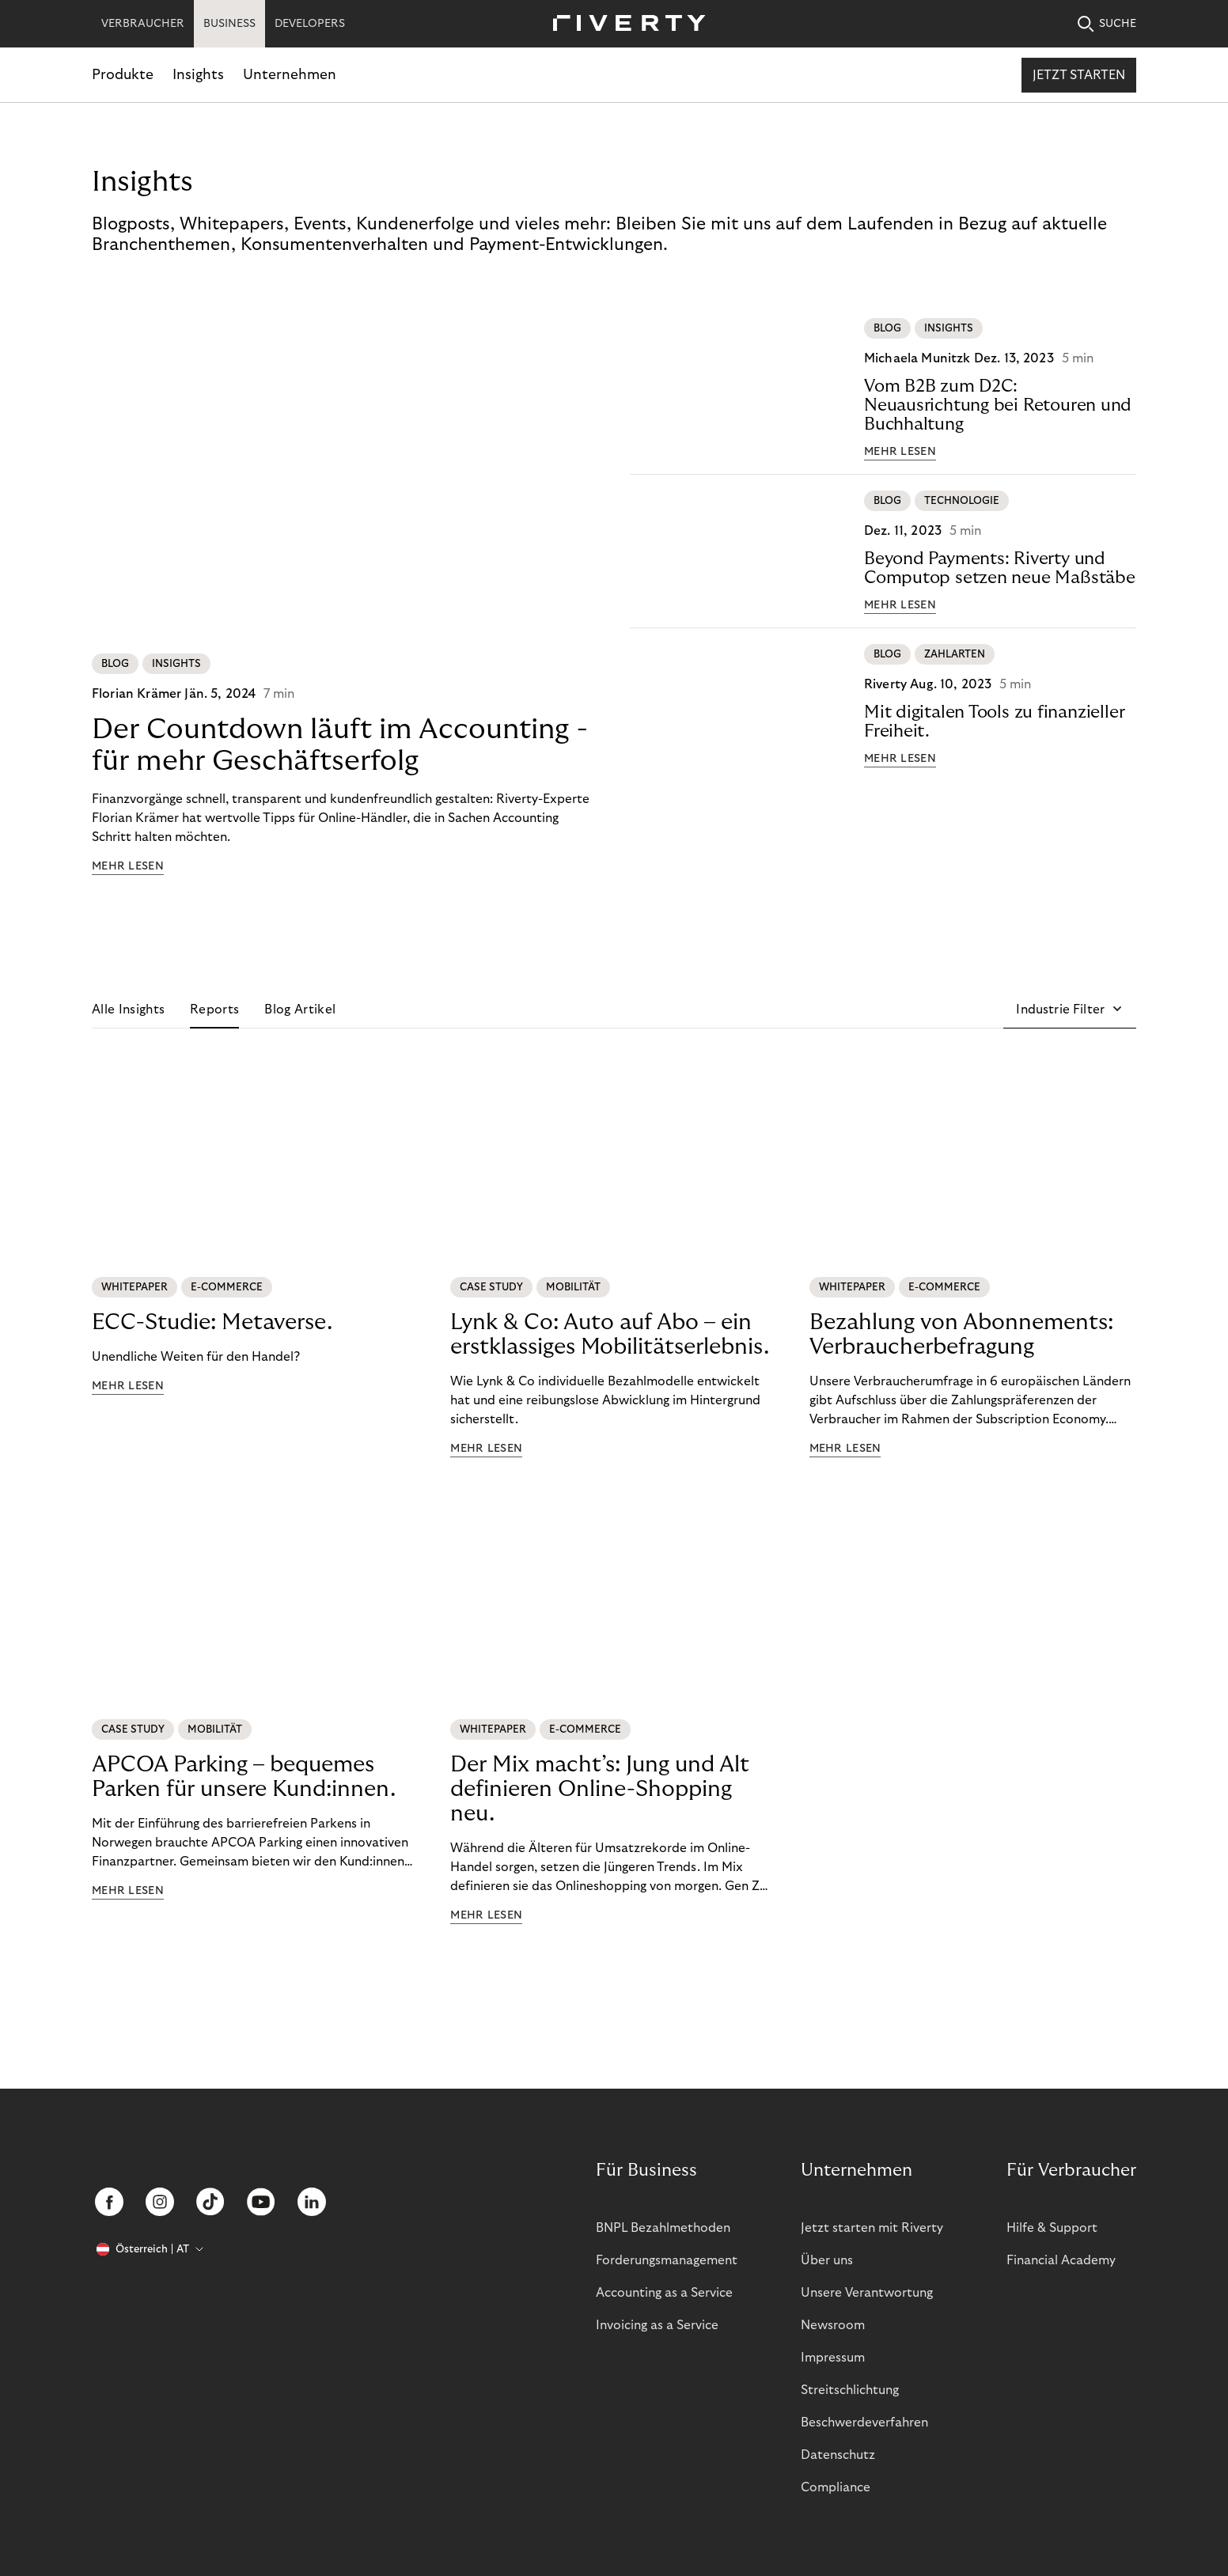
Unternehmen (289, 74)
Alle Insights (128, 1009)
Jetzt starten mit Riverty (872, 2228)
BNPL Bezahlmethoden (663, 2228)
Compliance (835, 2487)
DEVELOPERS (310, 23)
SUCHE (1107, 24)
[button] (1069, 1009)
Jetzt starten (1079, 75)
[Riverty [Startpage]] (623, 24)
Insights (198, 74)
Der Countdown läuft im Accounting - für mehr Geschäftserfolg (340, 744)
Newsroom (833, 2325)
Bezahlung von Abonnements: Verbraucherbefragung (961, 1334)
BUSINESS (229, 23)
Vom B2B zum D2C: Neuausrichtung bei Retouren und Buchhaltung (997, 405)
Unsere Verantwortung (867, 2292)
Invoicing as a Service (657, 2325)
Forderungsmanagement (666, 2260)
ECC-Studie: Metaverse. (212, 1322)
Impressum (833, 2357)
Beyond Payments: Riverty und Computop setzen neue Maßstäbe (999, 568)
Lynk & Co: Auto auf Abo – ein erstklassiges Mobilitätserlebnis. (609, 1334)
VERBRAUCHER (142, 23)
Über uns (827, 2260)
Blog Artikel (299, 1009)
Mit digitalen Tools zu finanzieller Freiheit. (994, 721)
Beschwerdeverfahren (864, 2422)
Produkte (123, 74)
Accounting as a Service (664, 2292)
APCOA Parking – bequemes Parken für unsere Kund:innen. (244, 1777)
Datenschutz (838, 2455)
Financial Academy (1061, 2260)
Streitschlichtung (850, 2390)
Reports (214, 1009)
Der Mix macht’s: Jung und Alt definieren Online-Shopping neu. (599, 1789)
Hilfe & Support (1051, 2228)
